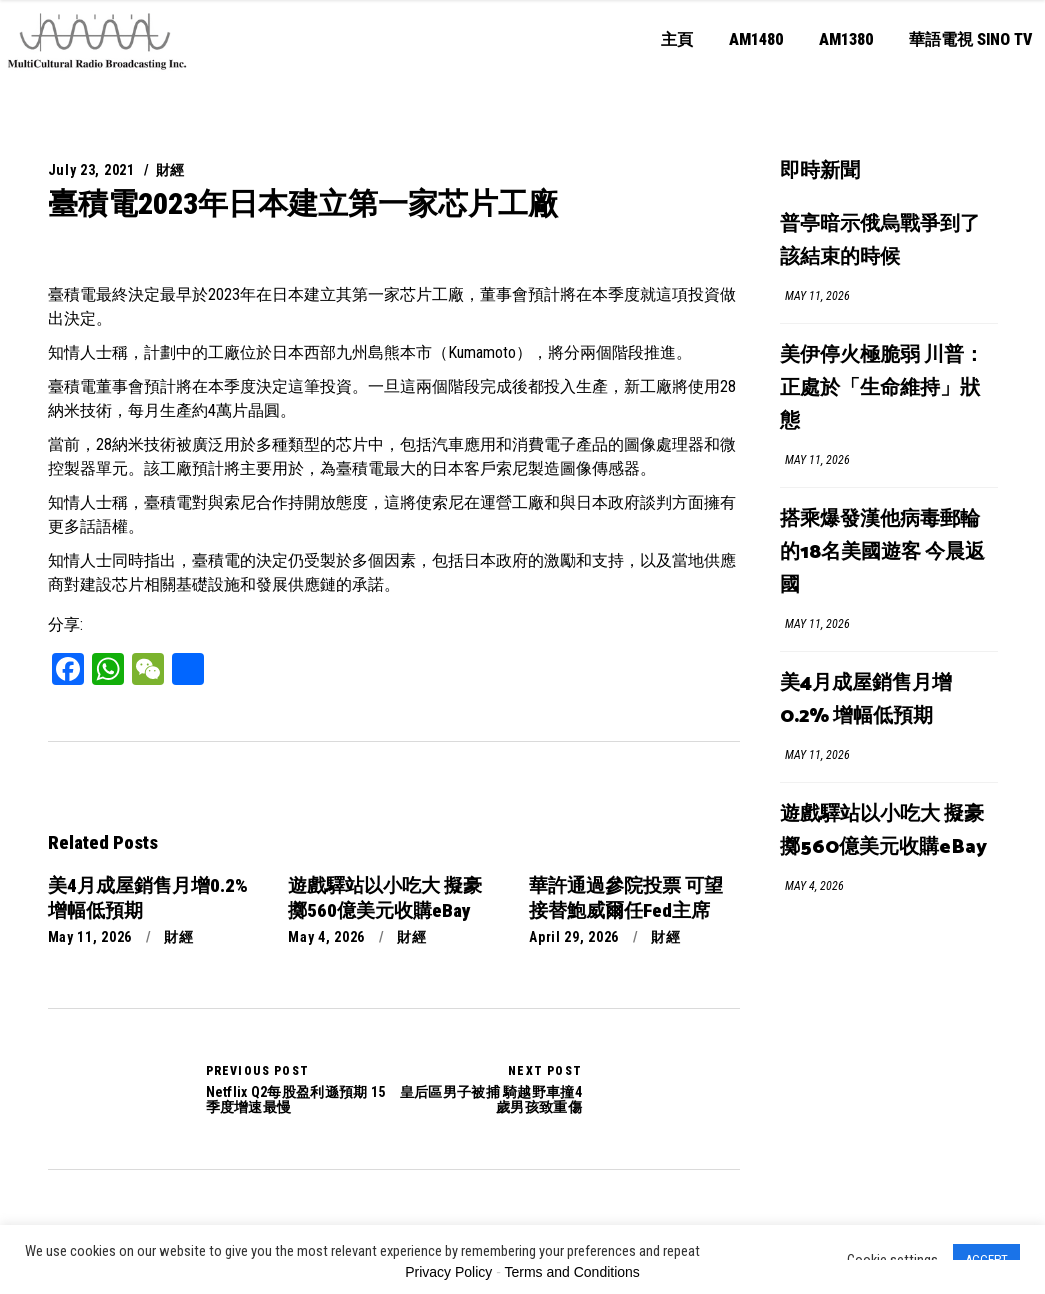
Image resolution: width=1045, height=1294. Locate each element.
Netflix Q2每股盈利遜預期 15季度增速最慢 (112, 1089)
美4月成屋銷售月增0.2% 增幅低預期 (866, 700)
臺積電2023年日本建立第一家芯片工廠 (303, 203)
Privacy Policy (448, 1272)
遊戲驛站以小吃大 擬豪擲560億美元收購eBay (883, 831)
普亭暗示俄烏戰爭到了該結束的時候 (880, 241)
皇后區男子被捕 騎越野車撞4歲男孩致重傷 (488, 1089)
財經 (170, 170)
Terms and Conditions (571, 1272)
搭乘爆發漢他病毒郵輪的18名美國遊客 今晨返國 (882, 552)
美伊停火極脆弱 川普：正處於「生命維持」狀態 (882, 388)
